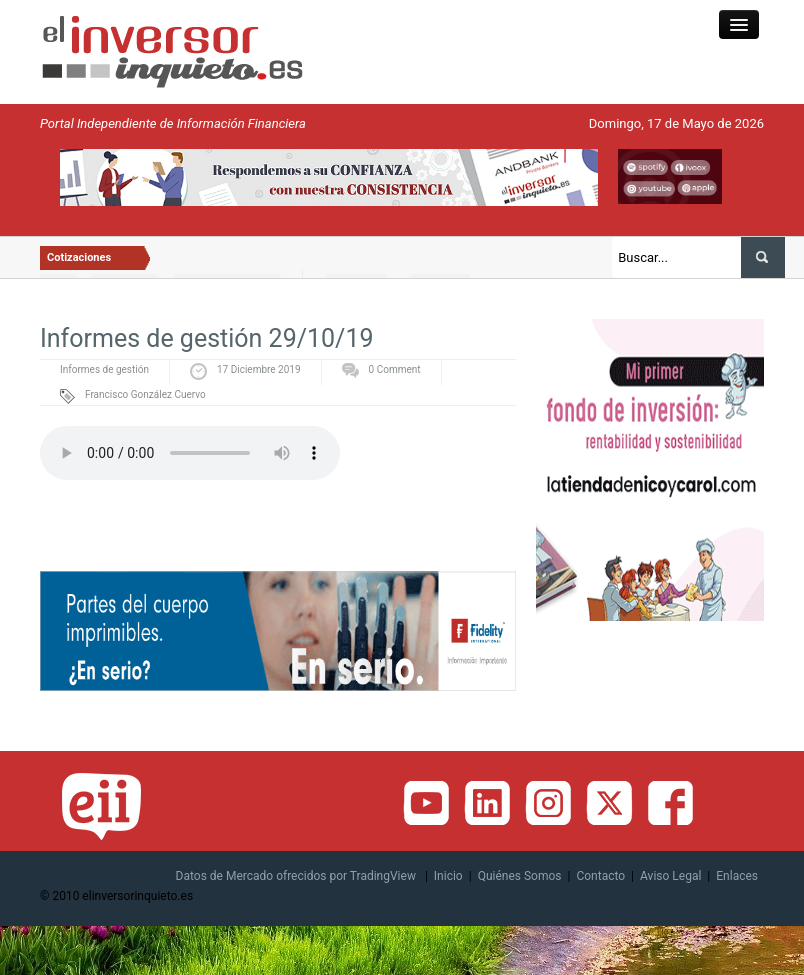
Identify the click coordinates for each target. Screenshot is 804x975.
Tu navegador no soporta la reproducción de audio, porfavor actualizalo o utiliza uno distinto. (190, 453)
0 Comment (395, 369)
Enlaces (737, 876)
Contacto (600, 876)
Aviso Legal (670, 876)
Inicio (448, 876)
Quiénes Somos (520, 876)
